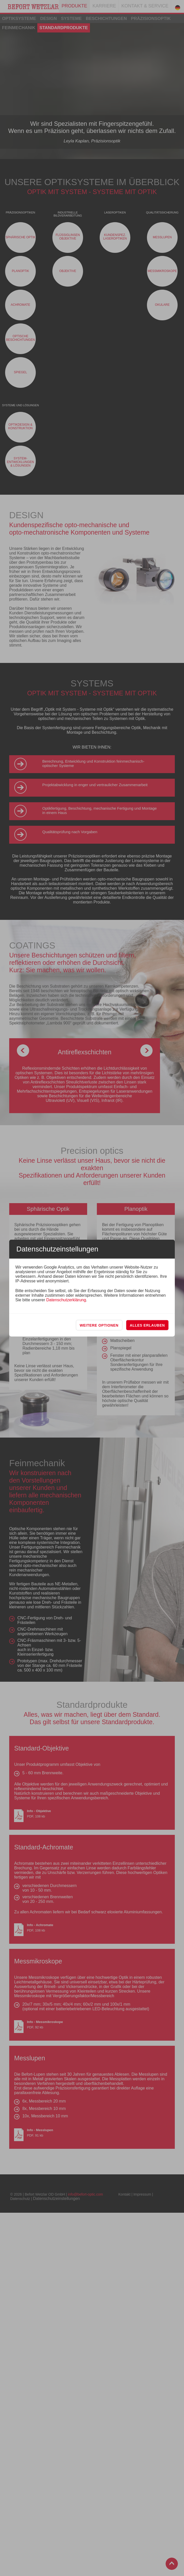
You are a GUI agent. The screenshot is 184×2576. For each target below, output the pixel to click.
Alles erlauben (147, 1325)
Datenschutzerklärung (66, 1300)
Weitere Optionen (99, 1325)
